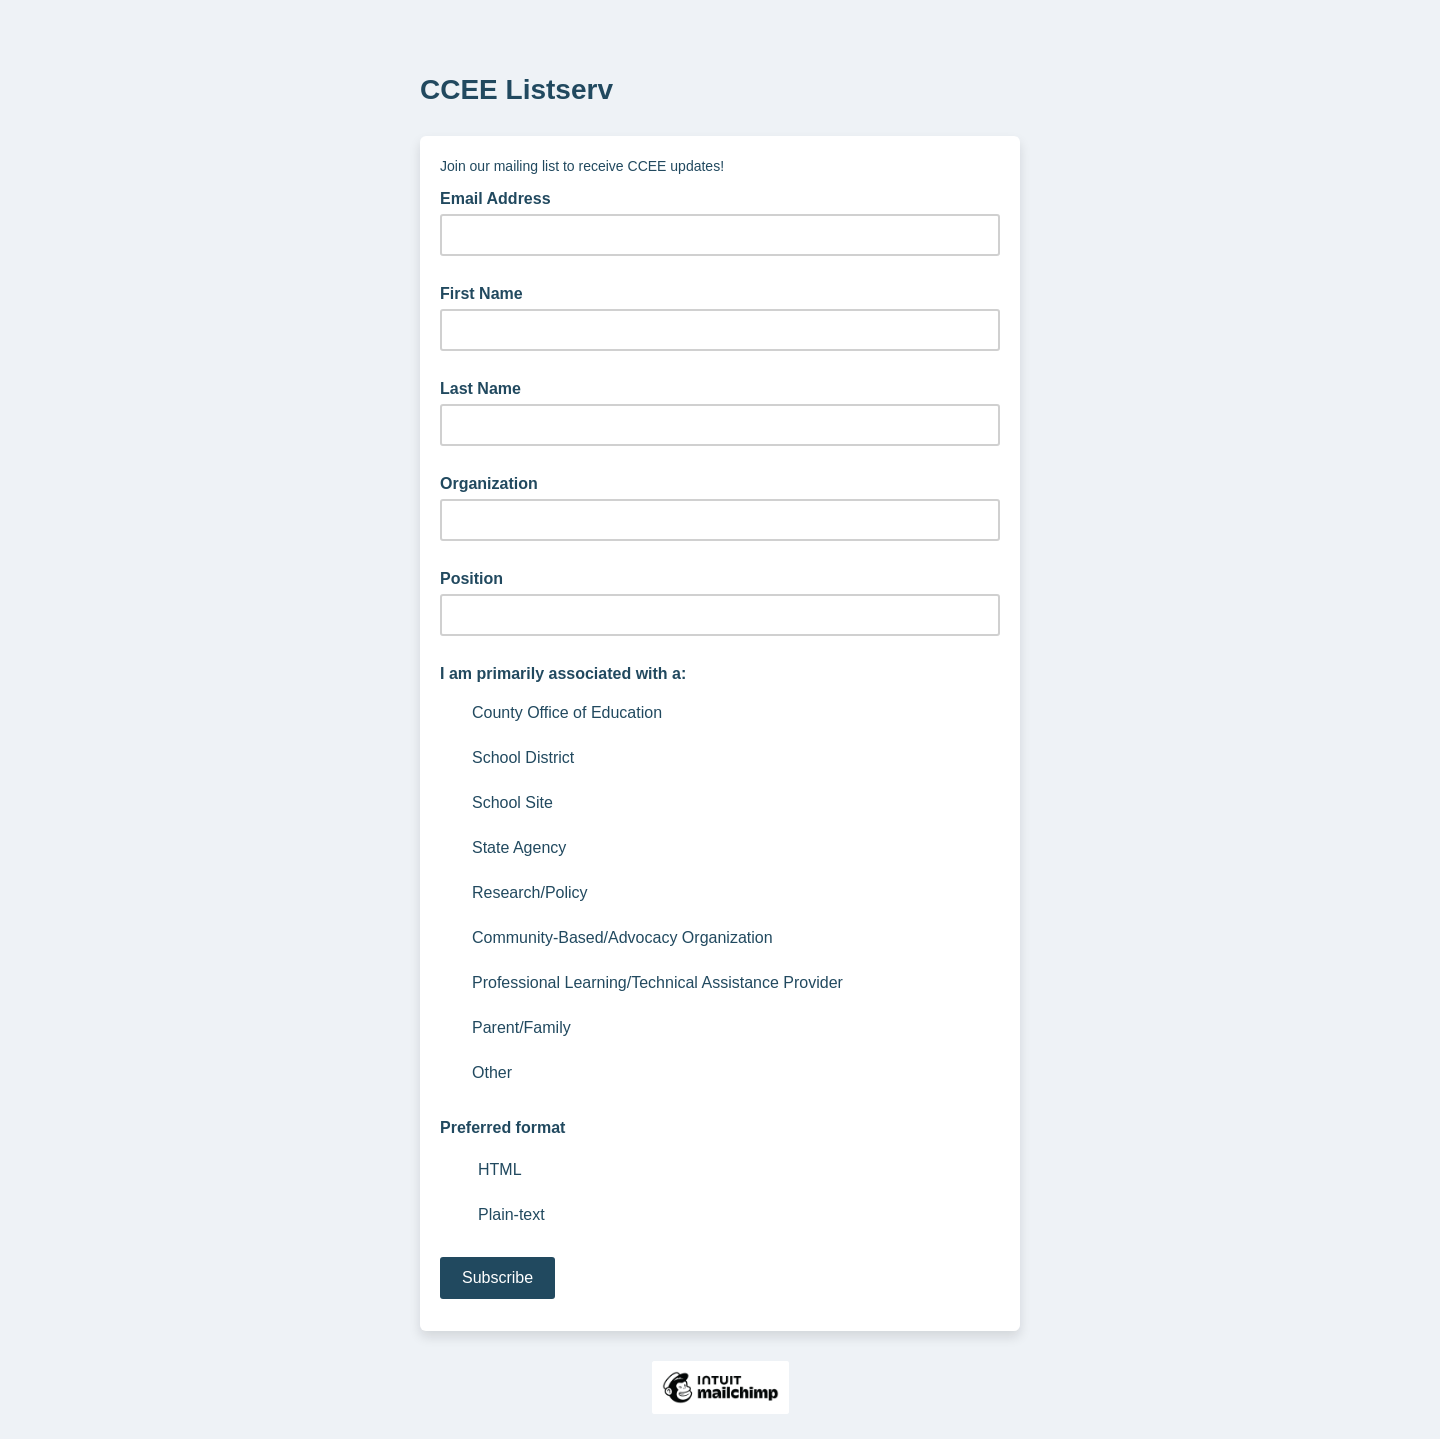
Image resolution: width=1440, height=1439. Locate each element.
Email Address (501, 197)
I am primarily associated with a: (563, 673)
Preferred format (502, 1127)
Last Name (480, 388)
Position (471, 578)
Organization (489, 483)
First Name (481, 293)
